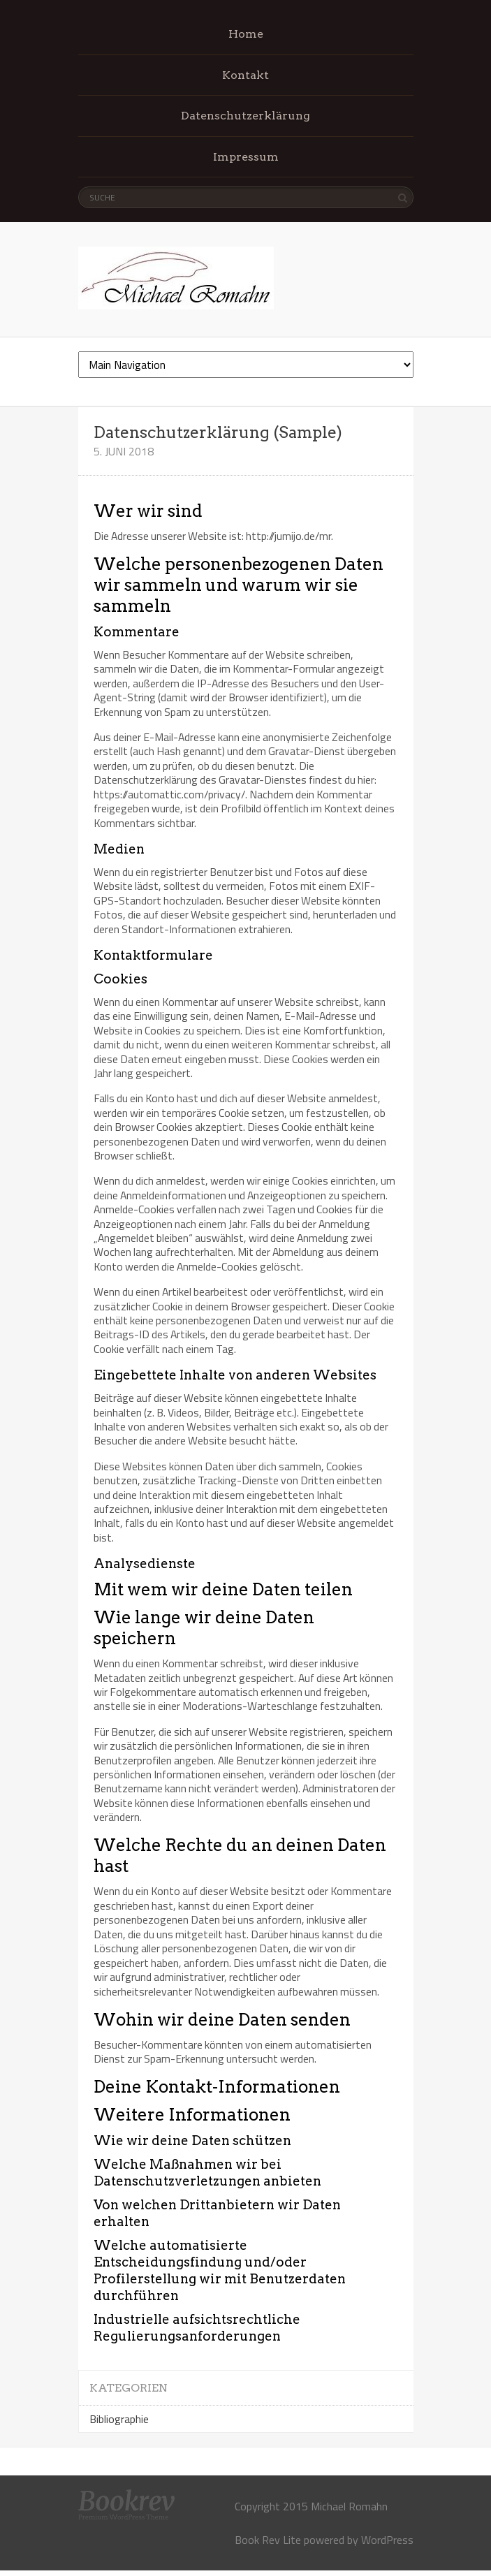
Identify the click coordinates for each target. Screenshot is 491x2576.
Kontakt (245, 75)
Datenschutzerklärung (245, 115)
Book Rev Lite (268, 2539)
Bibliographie (119, 2418)
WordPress (387, 2539)
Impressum (246, 156)
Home (245, 34)
